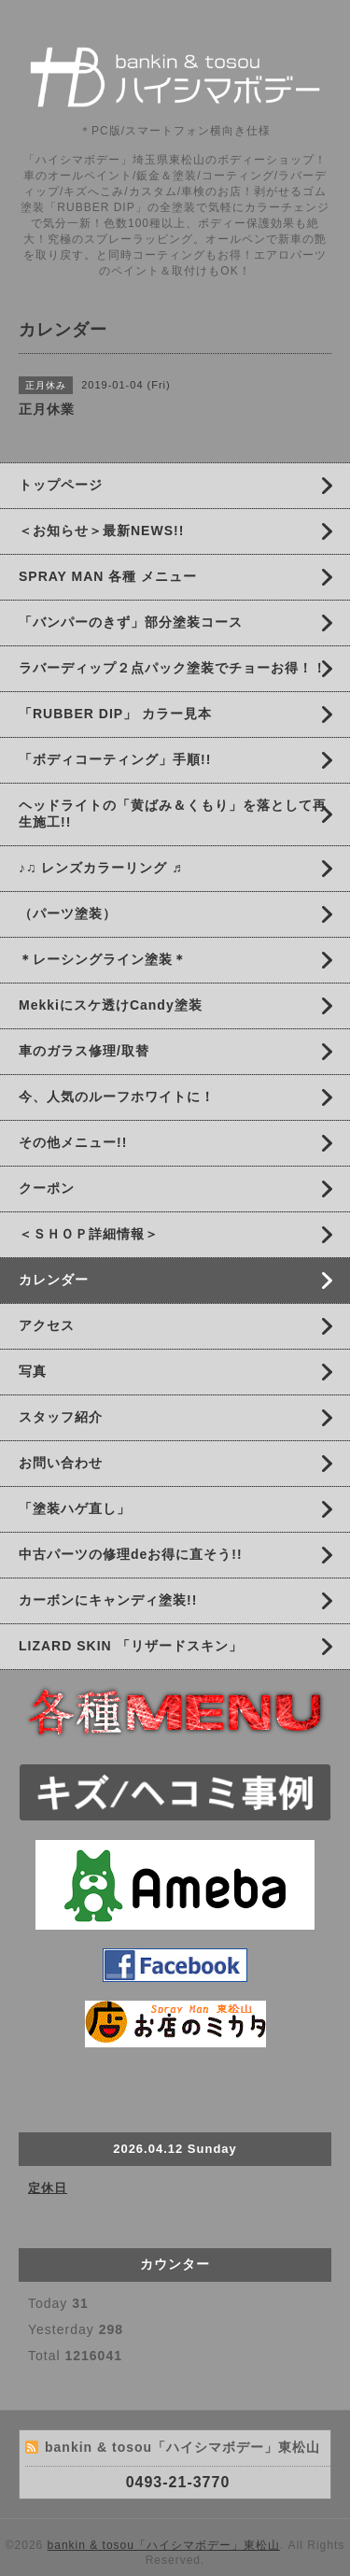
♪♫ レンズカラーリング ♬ (101, 867)
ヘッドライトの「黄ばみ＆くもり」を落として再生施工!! (173, 813)
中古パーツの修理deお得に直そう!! (131, 1554)
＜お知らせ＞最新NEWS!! (101, 530)
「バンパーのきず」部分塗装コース (131, 622)
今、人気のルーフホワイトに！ (117, 1096)
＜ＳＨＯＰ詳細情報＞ (89, 1233)
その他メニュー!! (73, 1142)
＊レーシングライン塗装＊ (103, 959)
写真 (33, 1371)
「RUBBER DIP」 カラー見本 (115, 713)
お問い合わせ (61, 1462)
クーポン (47, 1188)
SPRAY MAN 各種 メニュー (108, 576)
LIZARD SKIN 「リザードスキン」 (131, 1645)
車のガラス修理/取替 (84, 1050)
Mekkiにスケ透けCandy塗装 (111, 1005)
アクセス (47, 1325)
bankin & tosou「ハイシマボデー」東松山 (164, 2545)
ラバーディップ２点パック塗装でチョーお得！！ (173, 667)
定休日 (47, 2188)
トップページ (61, 484)
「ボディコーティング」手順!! (115, 759)
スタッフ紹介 (61, 1416)
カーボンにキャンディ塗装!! (108, 1599)
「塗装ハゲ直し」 (75, 1508)
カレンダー (54, 1279)
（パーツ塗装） (68, 913)
